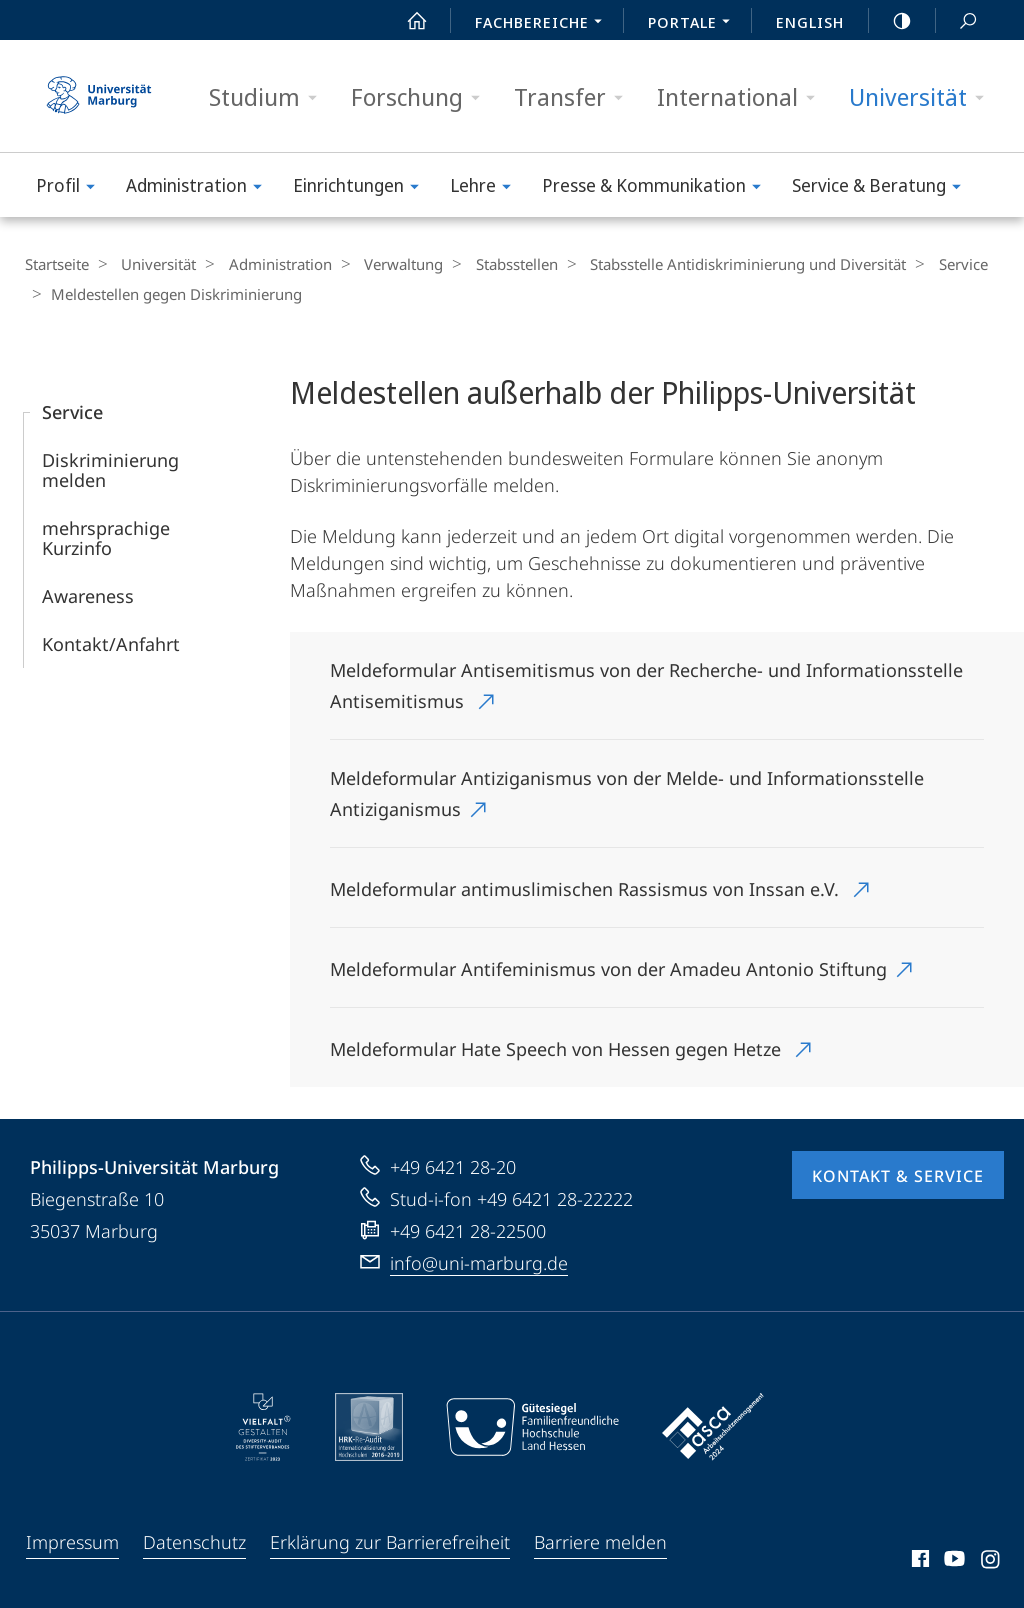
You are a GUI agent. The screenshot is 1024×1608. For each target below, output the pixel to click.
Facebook (918, 1560)
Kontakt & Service (898, 1174)
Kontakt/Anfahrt (111, 642)
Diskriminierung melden (110, 468)
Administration (200, 188)
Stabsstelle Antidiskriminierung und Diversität (715, 264)
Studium (269, 97)
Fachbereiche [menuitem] (544, 24)
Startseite (56, 264)
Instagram (991, 1560)
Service (923, 264)
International (742, 97)
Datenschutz (194, 1540)
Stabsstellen (490, 264)
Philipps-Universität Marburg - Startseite (99, 96)
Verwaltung (383, 264)
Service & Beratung (883, 188)
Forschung (422, 97)
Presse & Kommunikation (658, 188)
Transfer (575, 97)
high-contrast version (891, 21)
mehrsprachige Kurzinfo (106, 536)
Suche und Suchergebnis (957, 21)
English (810, 22)
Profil (72, 188)
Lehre (487, 188)
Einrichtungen (362, 188)
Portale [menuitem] (694, 24)
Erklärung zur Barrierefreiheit (390, 1540)
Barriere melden (600, 1540)
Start (406, 21)
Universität (923, 97)
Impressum (72, 1540)
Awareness (88, 594)
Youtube (952, 1560)
